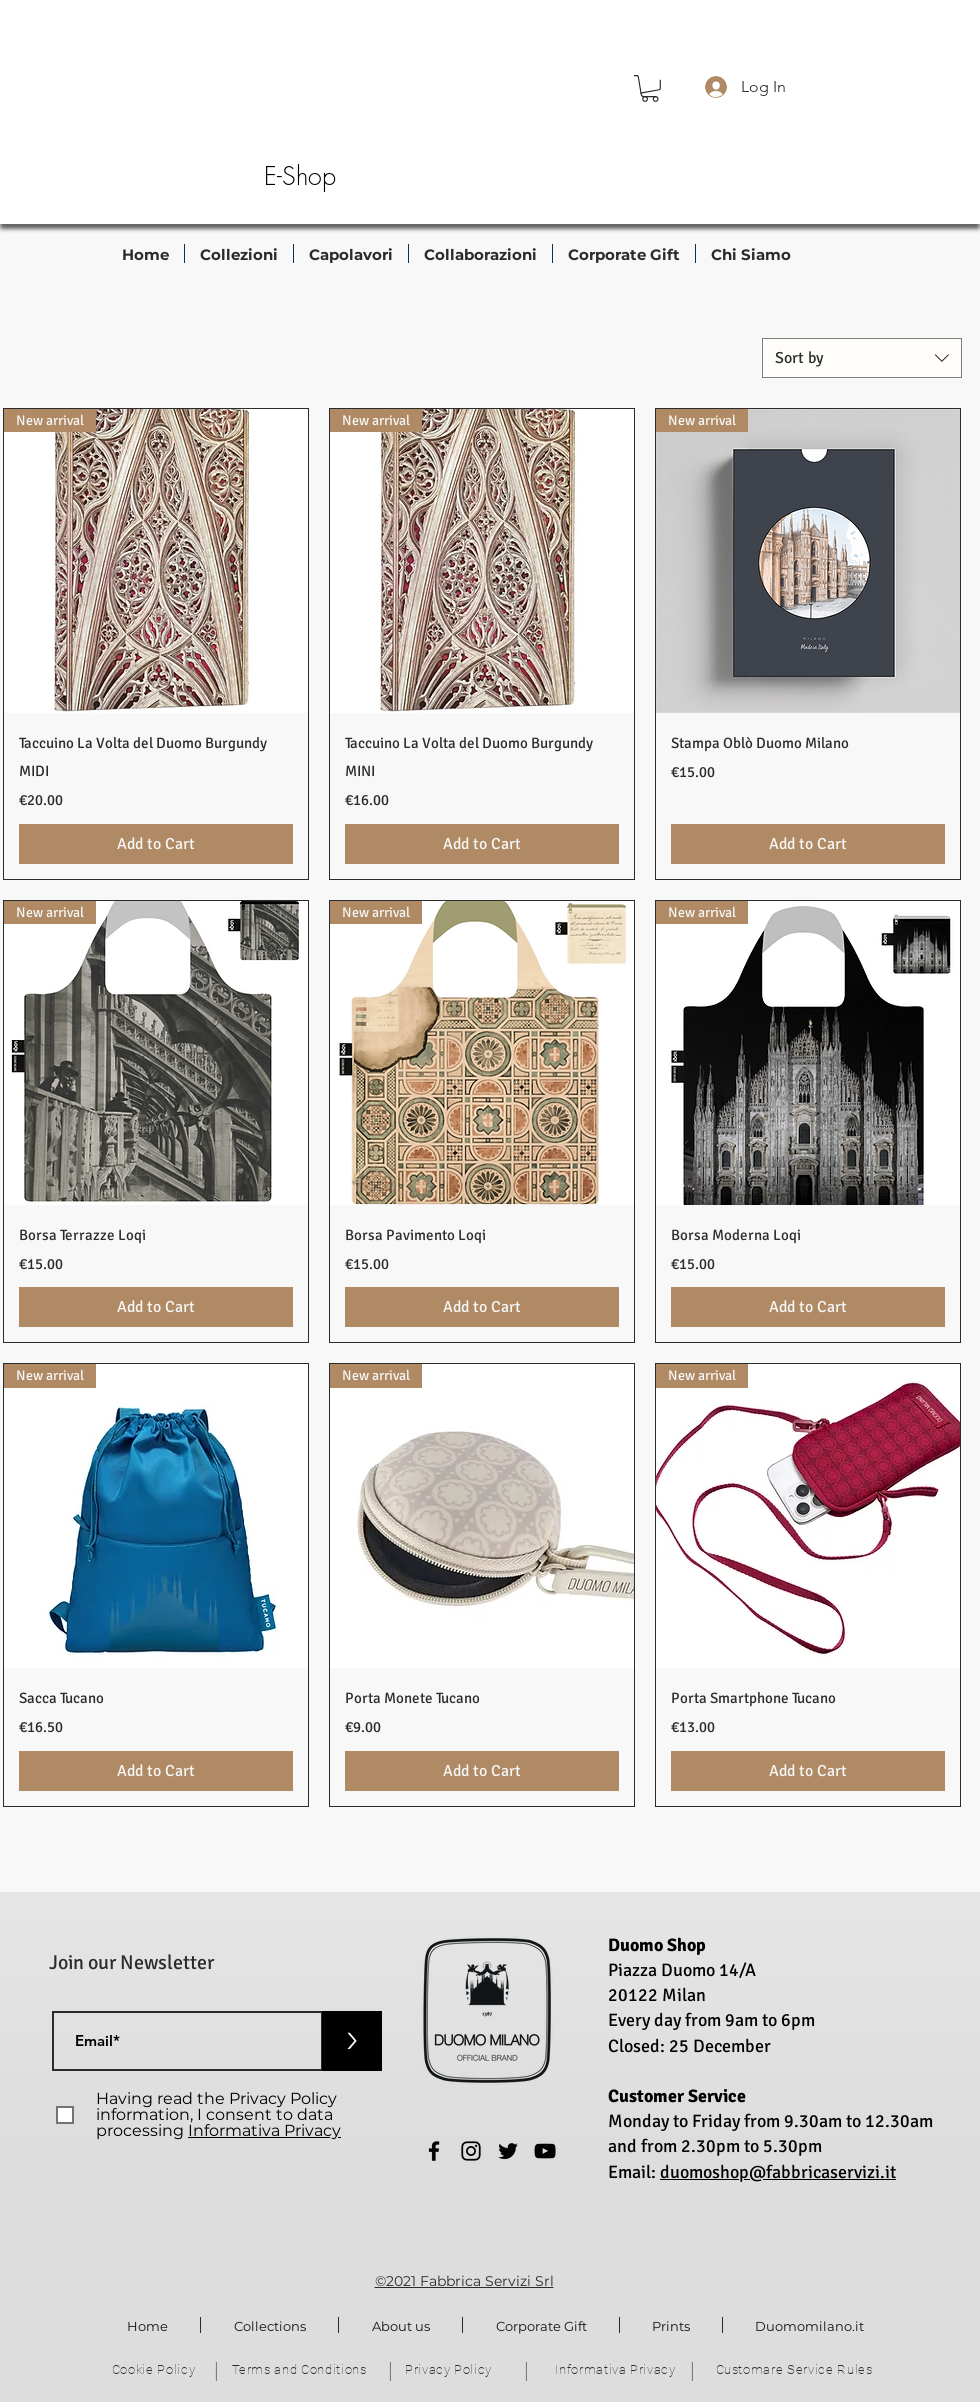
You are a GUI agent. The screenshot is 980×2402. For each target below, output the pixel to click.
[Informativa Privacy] (617, 2370)
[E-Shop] (300, 177)
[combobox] (862, 358)
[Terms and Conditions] (301, 2370)
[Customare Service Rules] (796, 2370)
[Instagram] (471, 2151)
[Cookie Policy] (155, 2370)
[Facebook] (434, 2151)
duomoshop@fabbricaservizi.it (778, 2172)
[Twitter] (508, 2151)
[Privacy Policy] (450, 2370)
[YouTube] (545, 2151)
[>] (352, 2041)
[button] (650, 88)
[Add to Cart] (156, 844)
